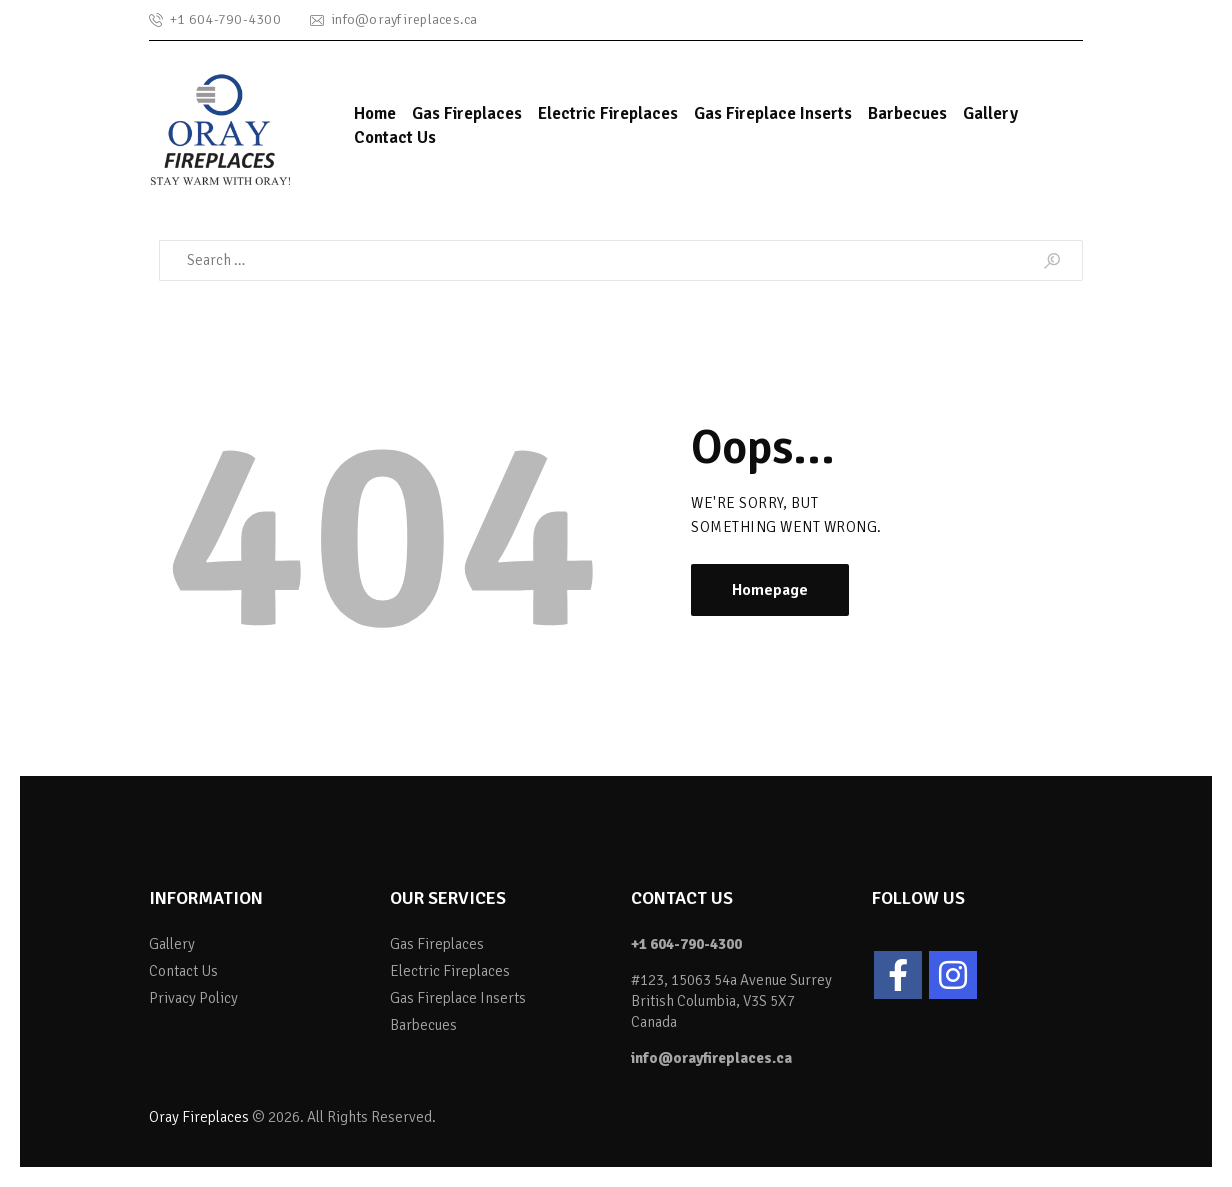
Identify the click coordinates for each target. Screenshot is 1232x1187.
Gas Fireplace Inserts (458, 998)
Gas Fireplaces (437, 944)
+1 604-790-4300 (686, 944)
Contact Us (183, 971)
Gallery (172, 944)
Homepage (770, 590)
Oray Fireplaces (199, 1117)
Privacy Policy (193, 998)
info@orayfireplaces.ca (711, 1058)
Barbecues (423, 1025)
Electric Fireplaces (450, 971)
